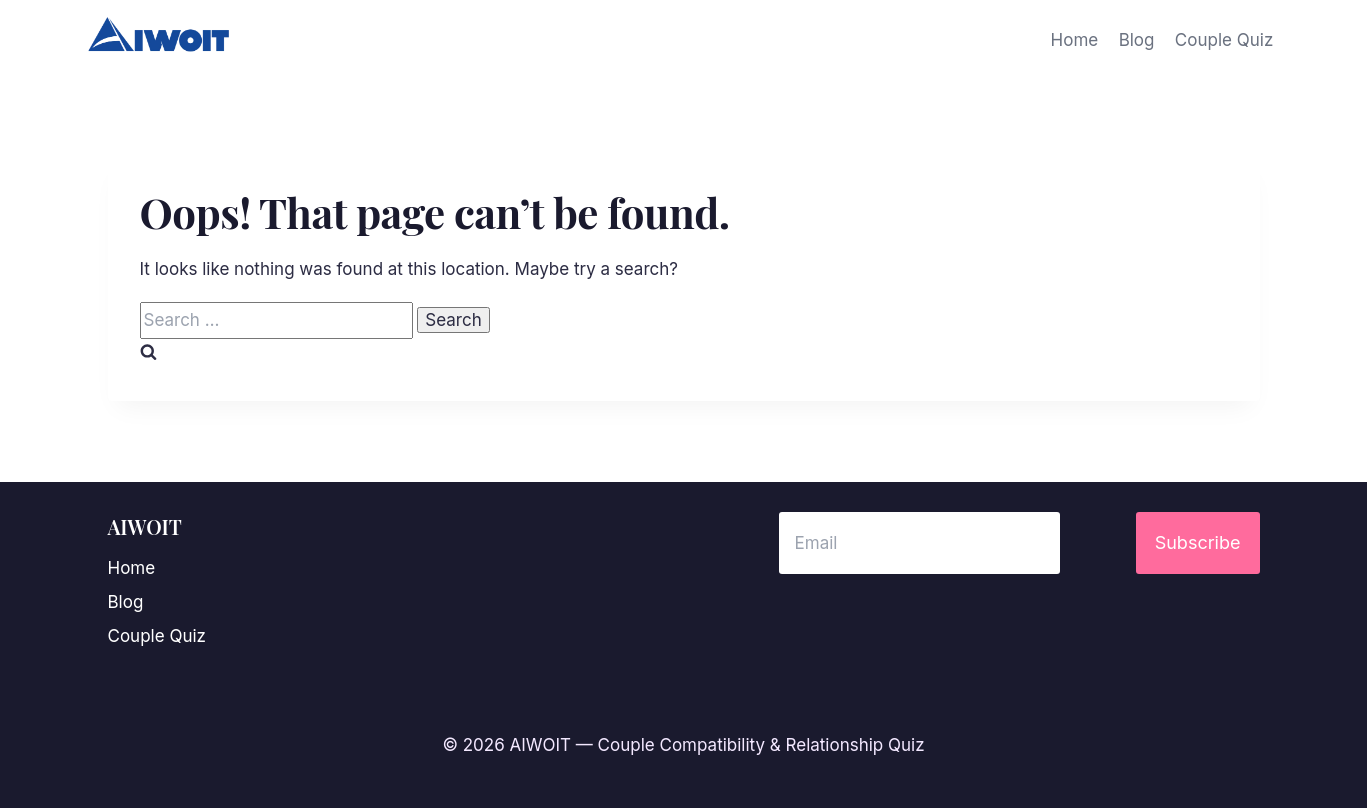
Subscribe (1198, 542)
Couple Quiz (1224, 40)
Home (1075, 40)
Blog (1137, 40)
